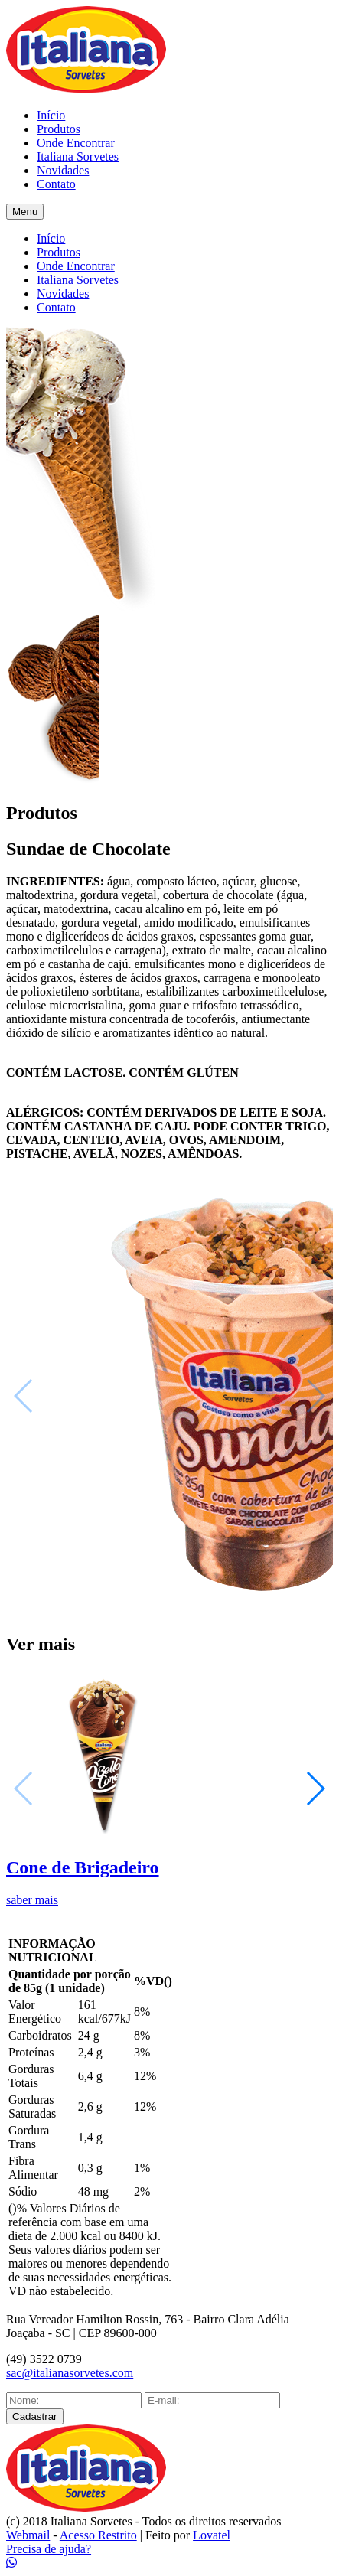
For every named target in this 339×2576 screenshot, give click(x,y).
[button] (315, 1788)
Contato (56, 184)
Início (51, 115)
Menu (24, 211)
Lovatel (211, 2535)
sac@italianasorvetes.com (69, 2372)
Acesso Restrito (98, 2535)
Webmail (28, 2535)
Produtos (58, 128)
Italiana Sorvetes (78, 156)
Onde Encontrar (76, 142)
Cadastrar (34, 2416)
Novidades (63, 170)
